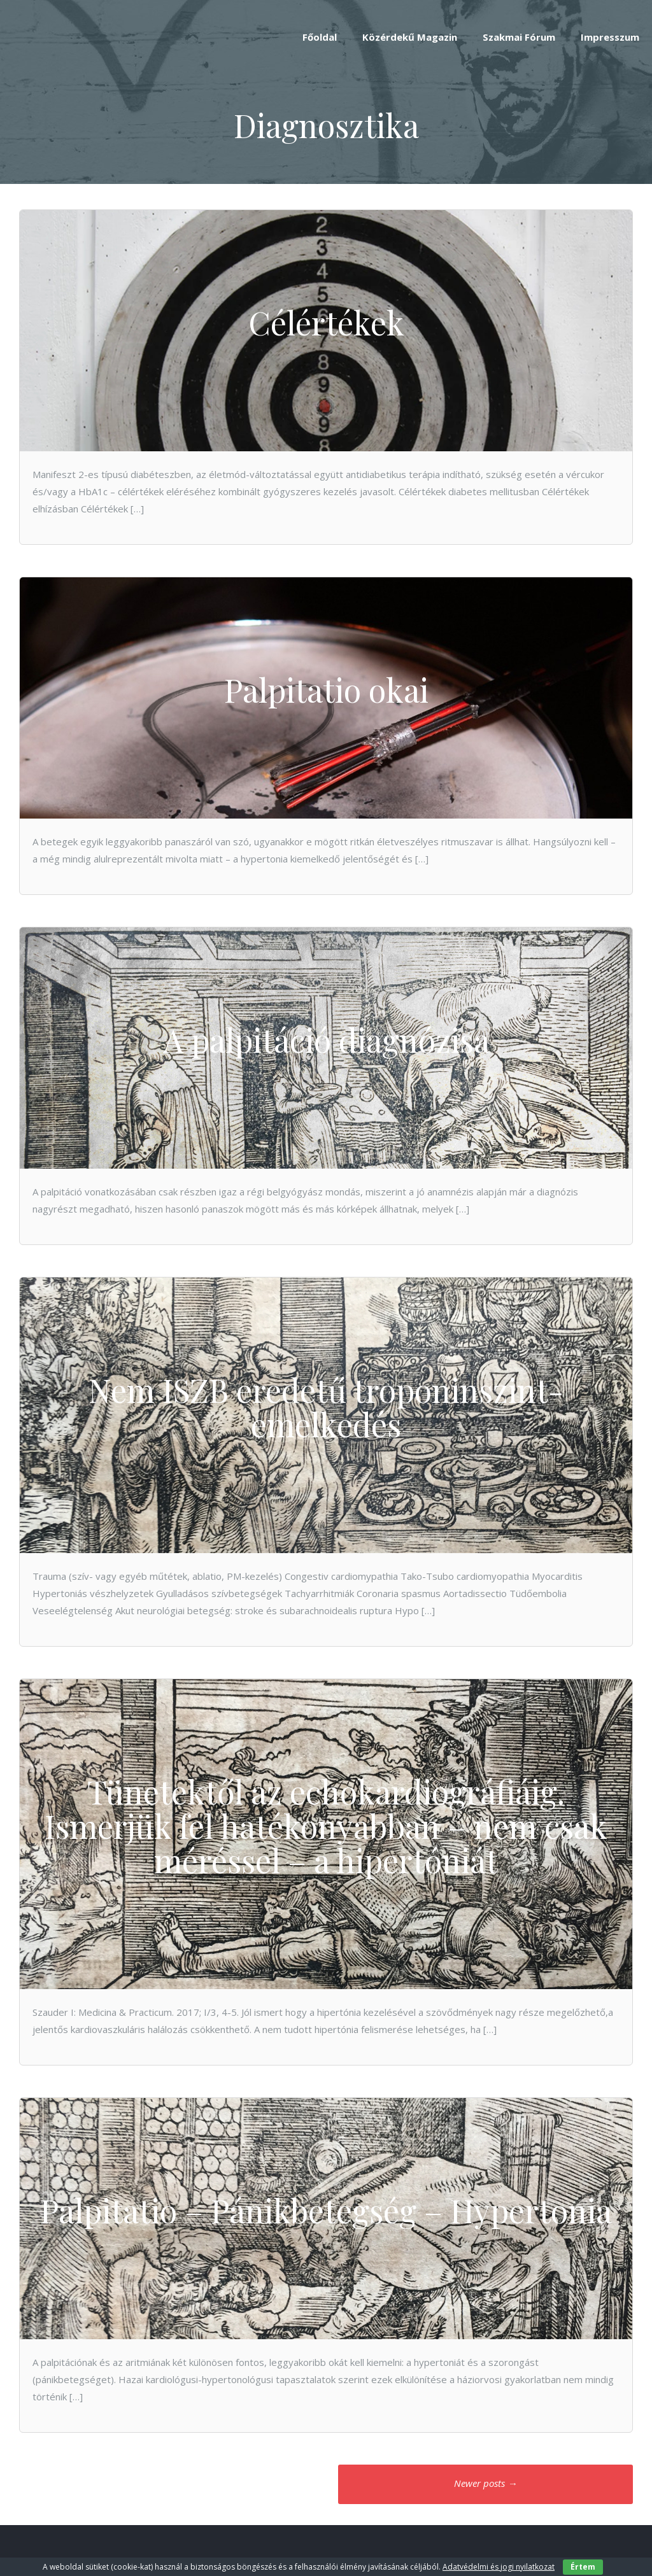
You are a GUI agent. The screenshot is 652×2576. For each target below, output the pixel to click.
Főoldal (319, 37)
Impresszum (610, 37)
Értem (582, 2566)
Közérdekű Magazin (409, 37)
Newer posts (485, 2483)
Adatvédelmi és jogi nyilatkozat (499, 2566)
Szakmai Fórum (519, 37)
